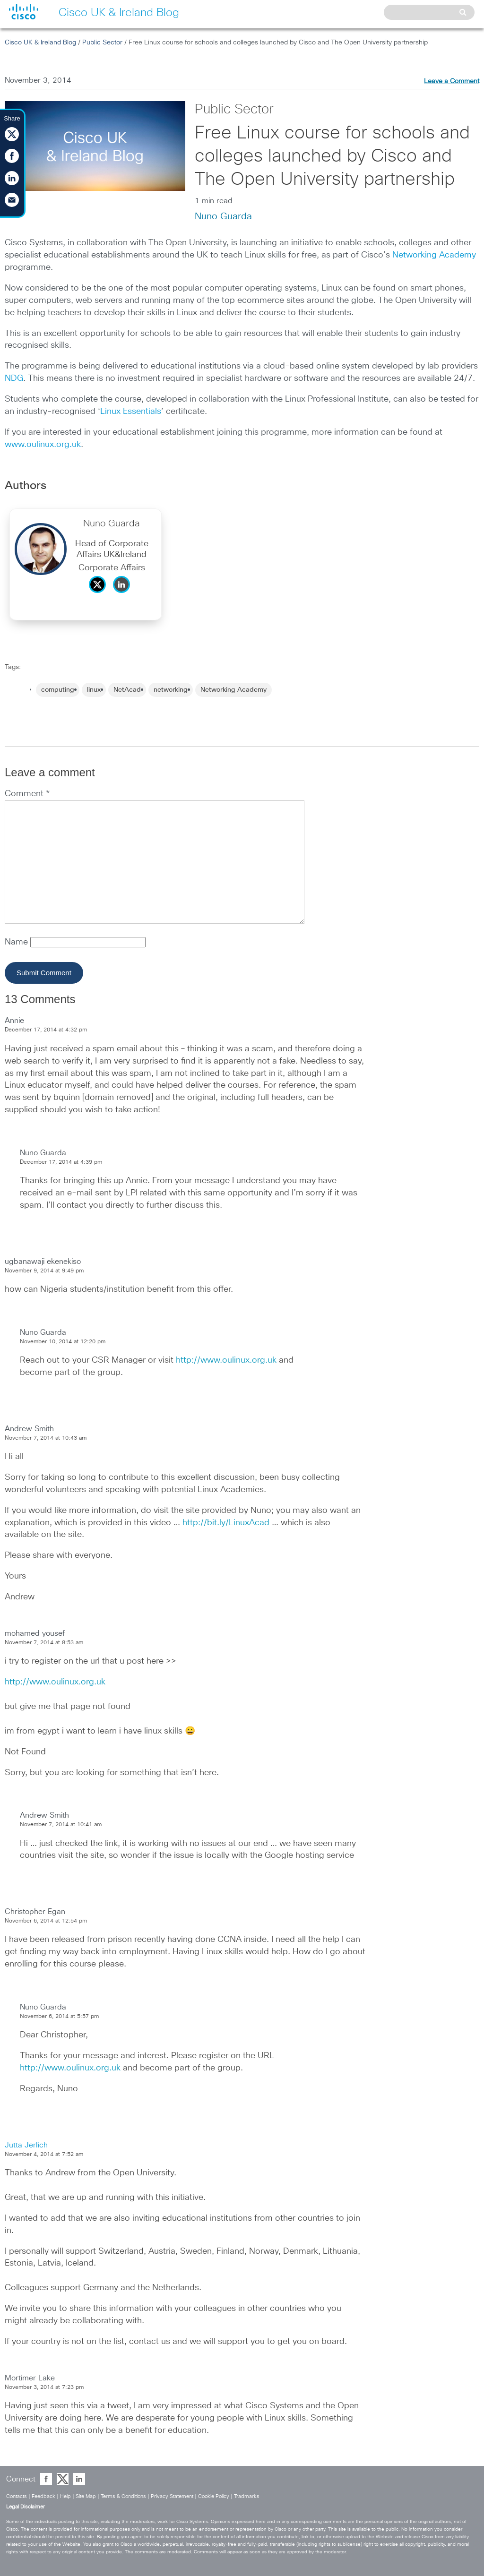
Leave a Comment (451, 81)
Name (17, 942)
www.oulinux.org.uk (43, 444)
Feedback (43, 2496)
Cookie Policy (213, 2496)
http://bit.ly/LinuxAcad (225, 1523)
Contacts (16, 2496)
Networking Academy (434, 255)
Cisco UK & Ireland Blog (40, 42)
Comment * (27, 794)
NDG (14, 378)
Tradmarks (246, 2496)
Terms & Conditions (123, 2496)
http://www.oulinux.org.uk (226, 1360)
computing (57, 690)
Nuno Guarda (223, 216)
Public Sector (102, 42)
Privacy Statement (172, 2496)
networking (171, 690)
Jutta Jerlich (26, 2145)
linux (94, 690)
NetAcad (127, 690)
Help (65, 2496)
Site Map (86, 2496)
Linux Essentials (130, 411)
